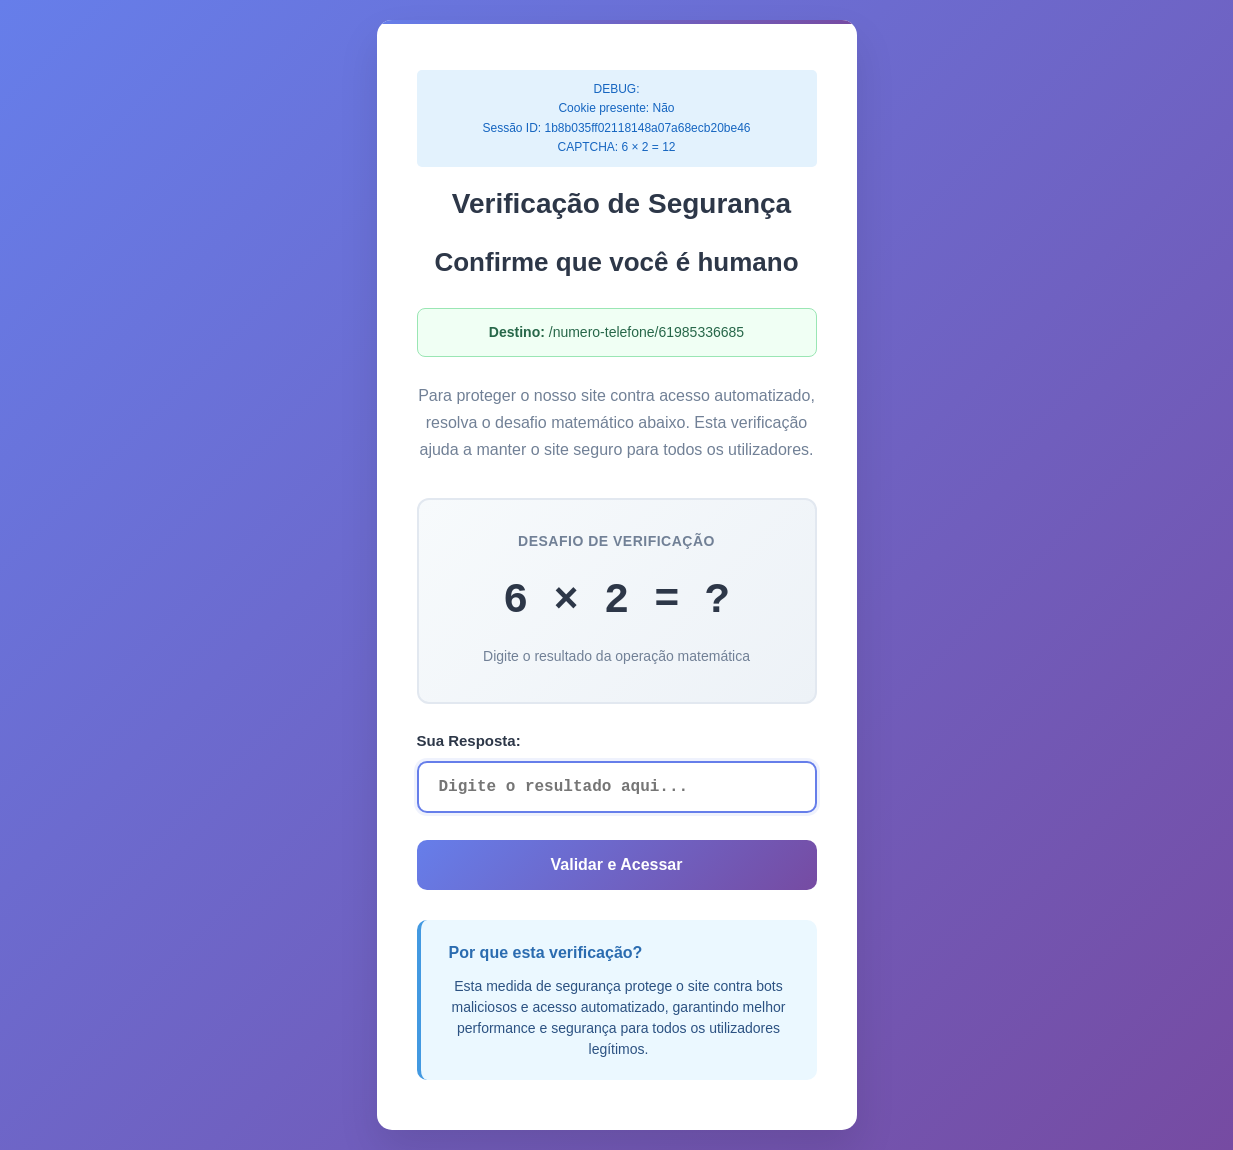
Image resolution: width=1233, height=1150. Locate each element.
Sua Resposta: (469, 740)
